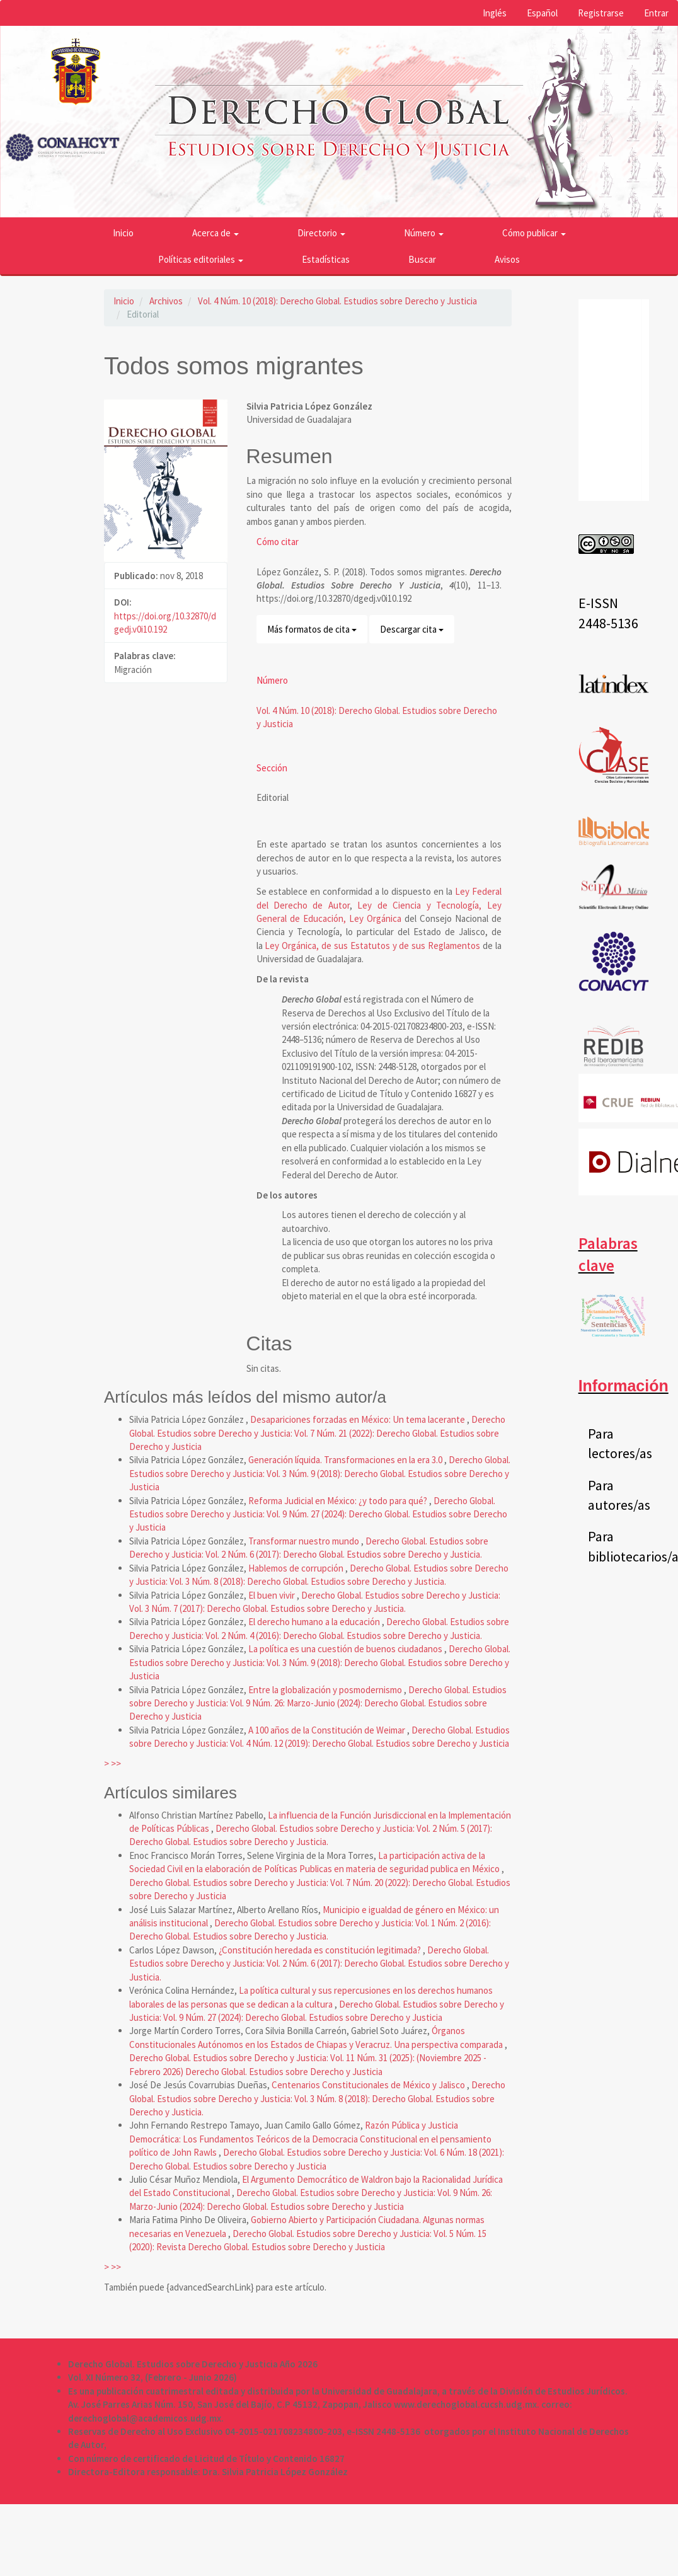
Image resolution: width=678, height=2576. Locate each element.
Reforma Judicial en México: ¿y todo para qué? (338, 1501)
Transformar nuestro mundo (304, 1541)
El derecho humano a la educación (315, 1622)
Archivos (166, 301)
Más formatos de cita (312, 629)
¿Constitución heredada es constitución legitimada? (321, 1950)
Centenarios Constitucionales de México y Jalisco (369, 2085)
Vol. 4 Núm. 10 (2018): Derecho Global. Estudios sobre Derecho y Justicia (337, 301)
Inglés (495, 13)
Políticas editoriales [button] (200, 259)
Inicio (123, 233)
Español (542, 13)
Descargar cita (412, 629)
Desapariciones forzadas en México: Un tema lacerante (358, 1419)
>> (116, 1763)
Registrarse (601, 13)
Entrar (656, 13)
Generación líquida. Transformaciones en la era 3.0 (346, 1460)
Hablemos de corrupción (296, 1568)
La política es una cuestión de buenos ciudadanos (346, 1649)
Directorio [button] (321, 233)
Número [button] (424, 233)
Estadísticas (326, 259)
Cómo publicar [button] (534, 233)
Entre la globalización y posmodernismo (326, 1690)
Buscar (422, 259)
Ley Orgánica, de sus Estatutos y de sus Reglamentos (372, 946)
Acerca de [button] (215, 233)
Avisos (507, 259)
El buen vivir (272, 1595)
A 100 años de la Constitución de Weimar (327, 1730)
